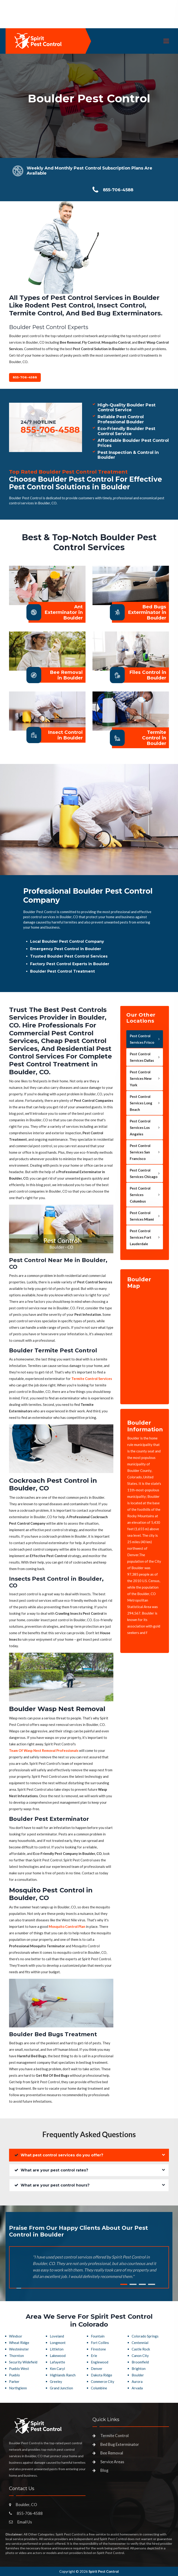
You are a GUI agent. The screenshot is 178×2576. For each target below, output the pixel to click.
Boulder (138, 2375)
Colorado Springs (145, 2336)
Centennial (140, 2342)
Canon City (140, 2355)
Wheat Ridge (19, 2342)
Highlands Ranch (63, 2375)
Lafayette (57, 2362)
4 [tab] (151, 2284)
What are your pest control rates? (51, 2170)
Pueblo (14, 2375)
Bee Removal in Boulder (66, 675)
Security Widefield (23, 2362)
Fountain (98, 2336)
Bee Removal (111, 2452)
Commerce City (102, 2381)
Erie (94, 2355)
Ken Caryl (57, 2368)
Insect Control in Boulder (65, 735)
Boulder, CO (26, 2504)
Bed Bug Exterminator (119, 2444)
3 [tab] (142, 2284)
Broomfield (140, 2362)
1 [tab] (123, 2284)
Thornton (16, 2355)
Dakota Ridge (101, 2375)
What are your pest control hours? (51, 2185)
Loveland (57, 2336)
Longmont (58, 2342)
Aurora (137, 2381)
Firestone (98, 2349)
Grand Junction (61, 2388)
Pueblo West (19, 2368)
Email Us (24, 2521)
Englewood (99, 2362)
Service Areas (112, 2461)
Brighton (139, 2368)
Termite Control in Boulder (154, 737)
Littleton (57, 2349)
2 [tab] (133, 2284)
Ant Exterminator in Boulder (63, 612)
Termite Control (114, 2435)
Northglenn (18, 2388)
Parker (14, 2381)
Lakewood (58, 2355)
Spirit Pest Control (104, 2571)
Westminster (19, 2349)
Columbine (99, 2388)
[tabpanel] (89, 106)
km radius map (144, 1343)
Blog (104, 2470)
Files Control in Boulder (147, 675)
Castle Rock (141, 2349)
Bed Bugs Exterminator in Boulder (147, 612)
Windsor (15, 2336)
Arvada (137, 2388)
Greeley (56, 2381)
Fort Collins (100, 2342)
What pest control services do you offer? (58, 2155)
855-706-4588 (118, 190)
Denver (96, 2368)
